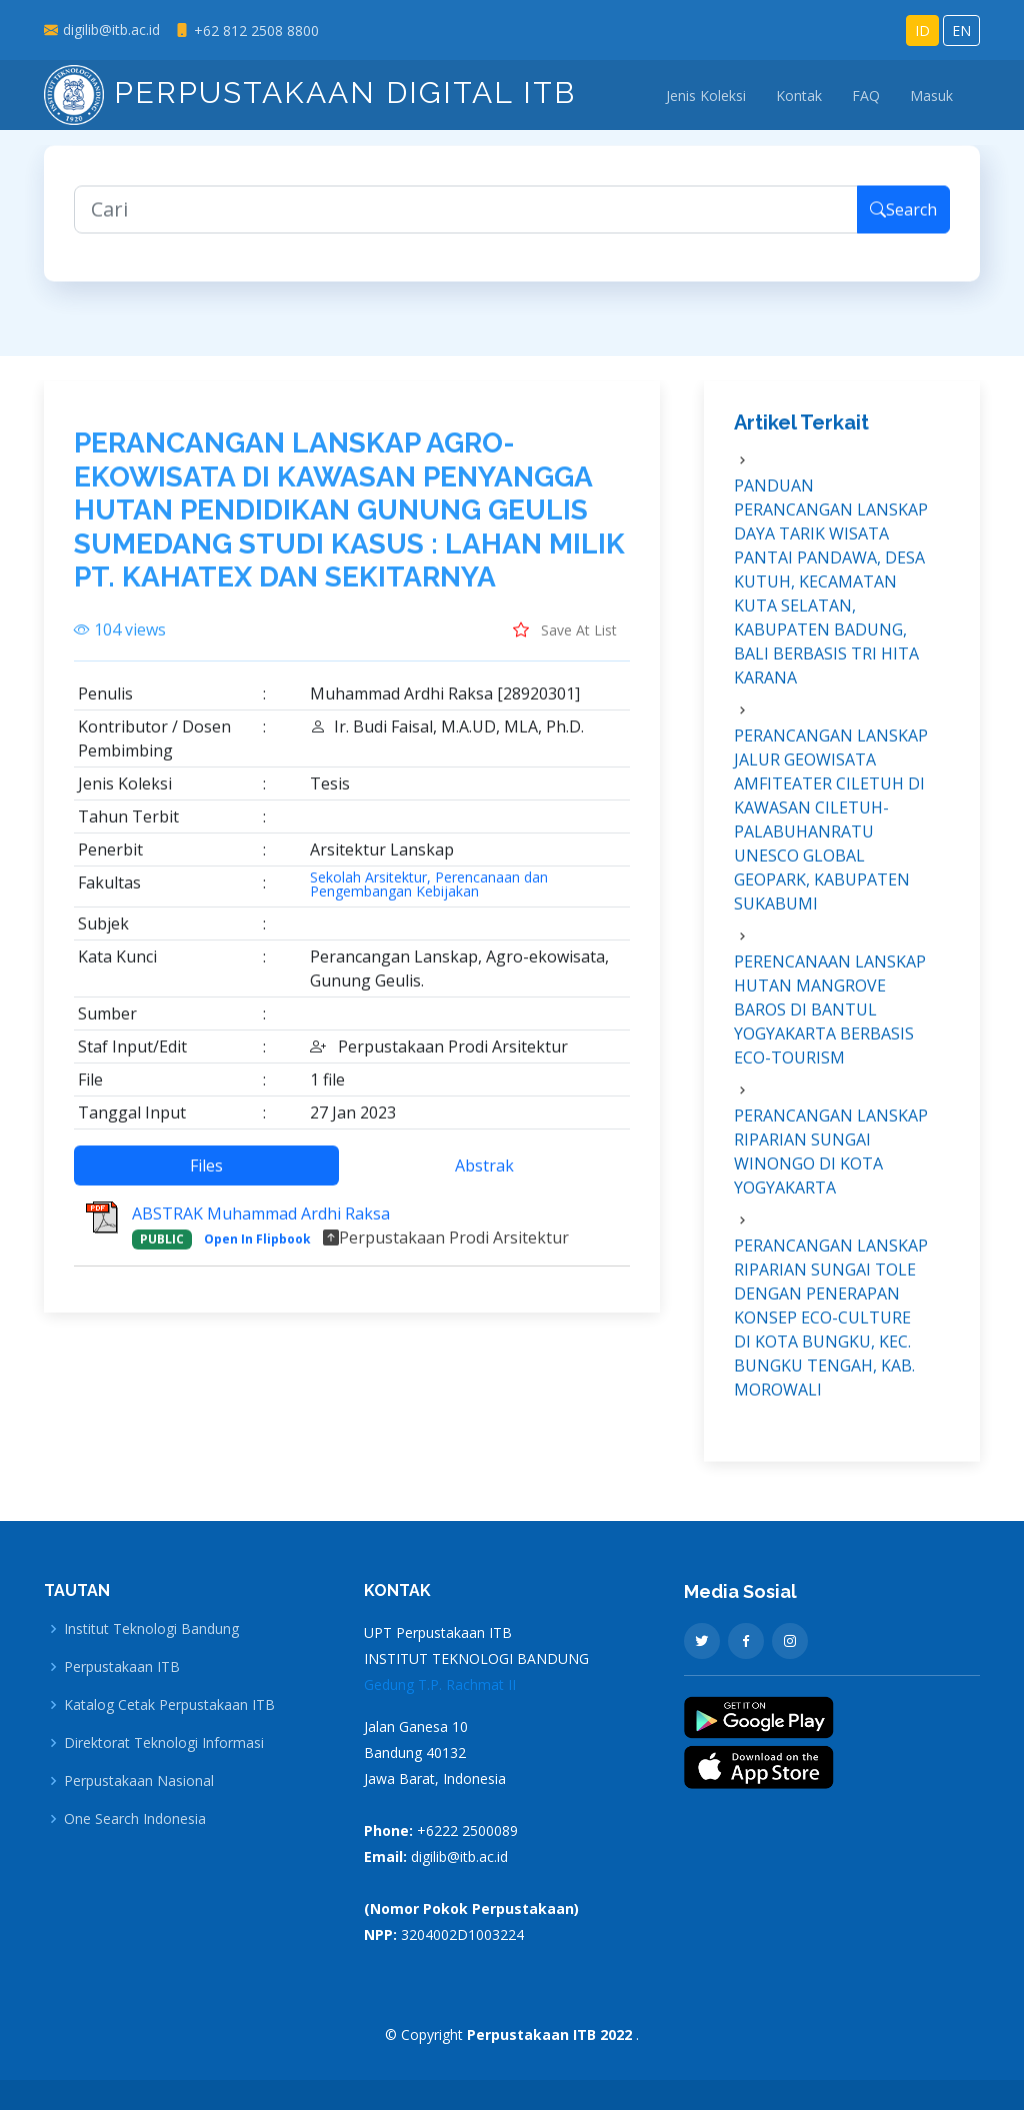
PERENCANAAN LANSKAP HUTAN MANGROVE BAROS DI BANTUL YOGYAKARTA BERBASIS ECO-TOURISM (830, 1024)
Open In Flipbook (257, 1253)
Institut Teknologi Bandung (151, 1629)
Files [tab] (206, 1180)
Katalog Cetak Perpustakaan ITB (169, 1705)
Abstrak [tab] (484, 1180)
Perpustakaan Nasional (139, 1781)
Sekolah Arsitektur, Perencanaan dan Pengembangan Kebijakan (429, 899)
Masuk (931, 95)
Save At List (565, 644)
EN (961, 30)
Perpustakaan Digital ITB (310, 92)
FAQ (866, 95)
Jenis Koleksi (706, 95)
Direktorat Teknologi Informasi (164, 1743)
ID (922, 30)
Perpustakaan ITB (122, 1667)
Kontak (799, 95)
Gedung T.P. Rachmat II (440, 1684)
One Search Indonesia (135, 1819)
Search (903, 224)
